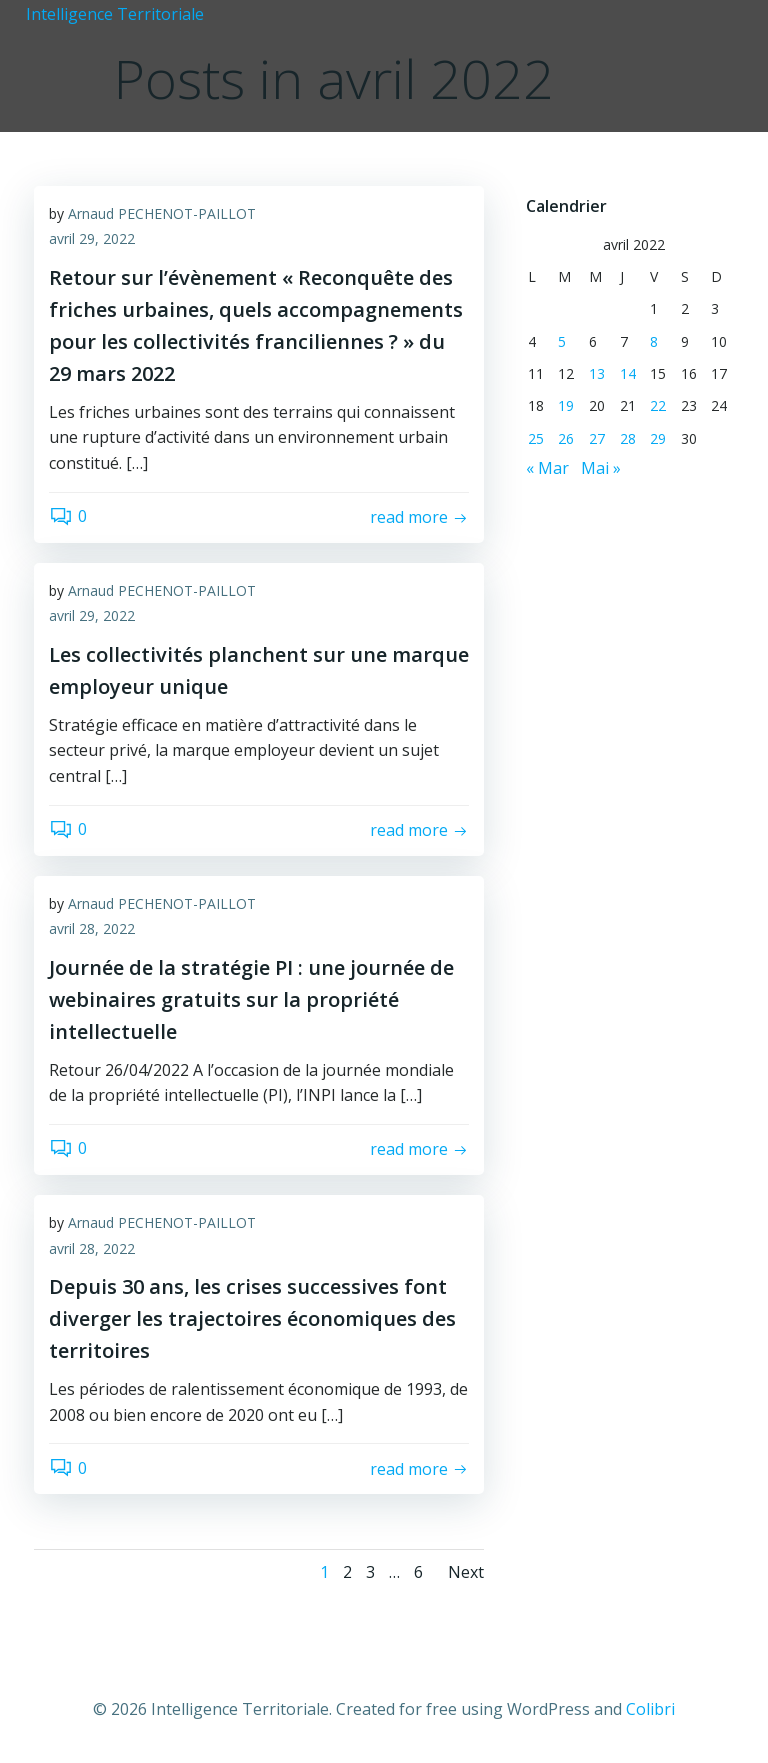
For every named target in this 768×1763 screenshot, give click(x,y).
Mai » (599, 466)
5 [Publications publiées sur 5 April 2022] (561, 339)
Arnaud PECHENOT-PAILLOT (162, 214)
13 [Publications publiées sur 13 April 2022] (596, 371)
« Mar (545, 466)
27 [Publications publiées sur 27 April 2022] (596, 436)
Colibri (650, 1709)
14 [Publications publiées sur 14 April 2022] (627, 371)
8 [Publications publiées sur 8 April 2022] (655, 339)
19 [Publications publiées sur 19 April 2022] (565, 404)
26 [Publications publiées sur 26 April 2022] (565, 436)
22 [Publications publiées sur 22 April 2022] (659, 404)
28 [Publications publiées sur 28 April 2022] (627, 436)
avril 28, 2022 (92, 930)
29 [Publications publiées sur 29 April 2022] (659, 436)
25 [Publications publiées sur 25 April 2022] (534, 436)
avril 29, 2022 (92, 240)
